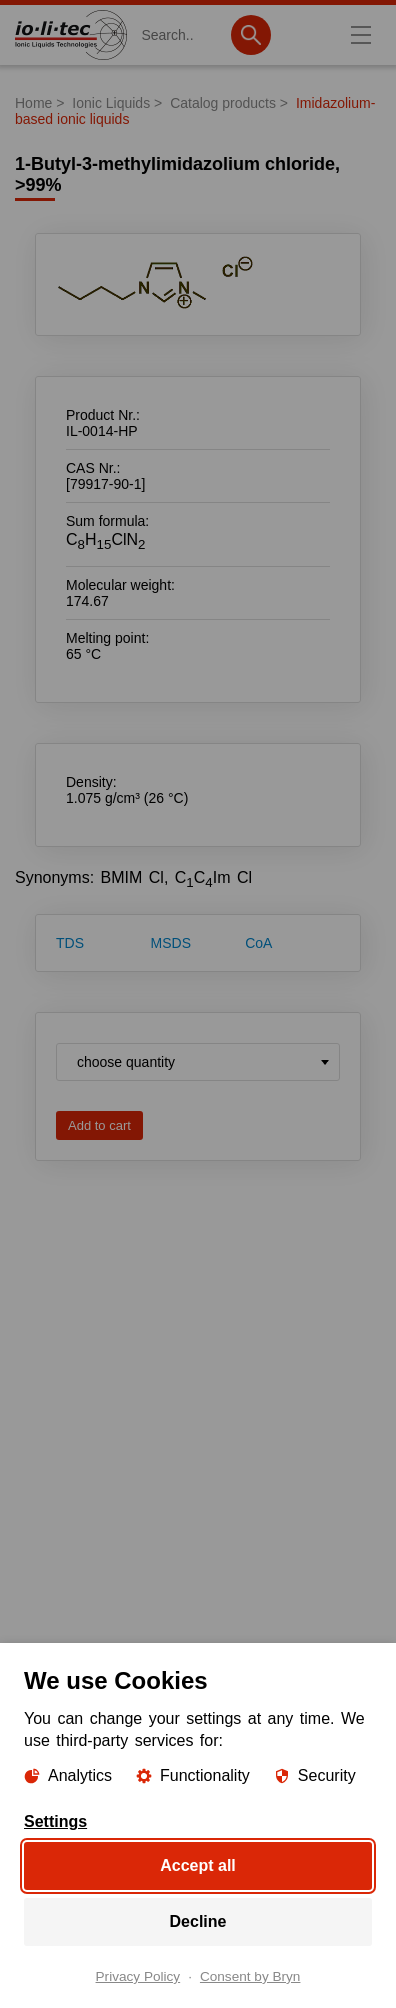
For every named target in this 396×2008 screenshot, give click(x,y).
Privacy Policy (138, 1977)
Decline (198, 1921)
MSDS (171, 943)
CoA (258, 943)
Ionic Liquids (111, 103)
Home (33, 103)
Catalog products (223, 103)
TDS (70, 943)
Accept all (198, 1865)
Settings (55, 1822)
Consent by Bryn (250, 1977)
